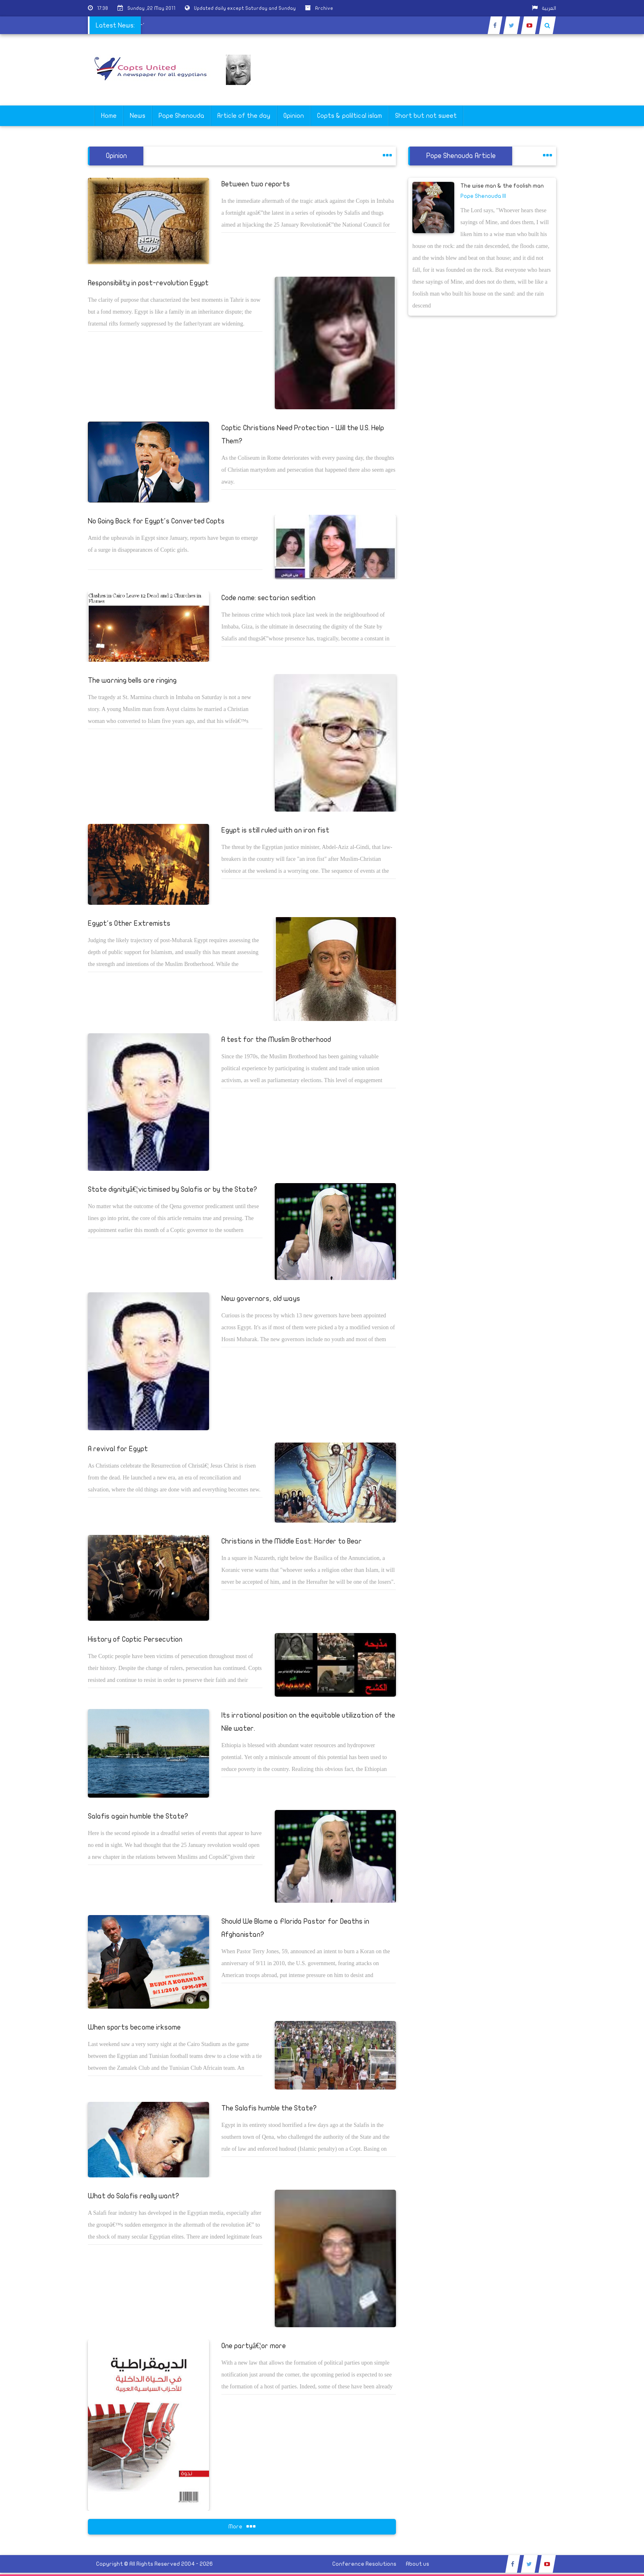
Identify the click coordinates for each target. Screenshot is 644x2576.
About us (417, 2564)
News (137, 115)
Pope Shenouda (181, 115)
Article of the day (243, 115)
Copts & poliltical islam (349, 115)
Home (109, 115)
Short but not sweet (426, 115)
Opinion (293, 115)
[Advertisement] (605, 259)
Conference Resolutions (364, 2564)
